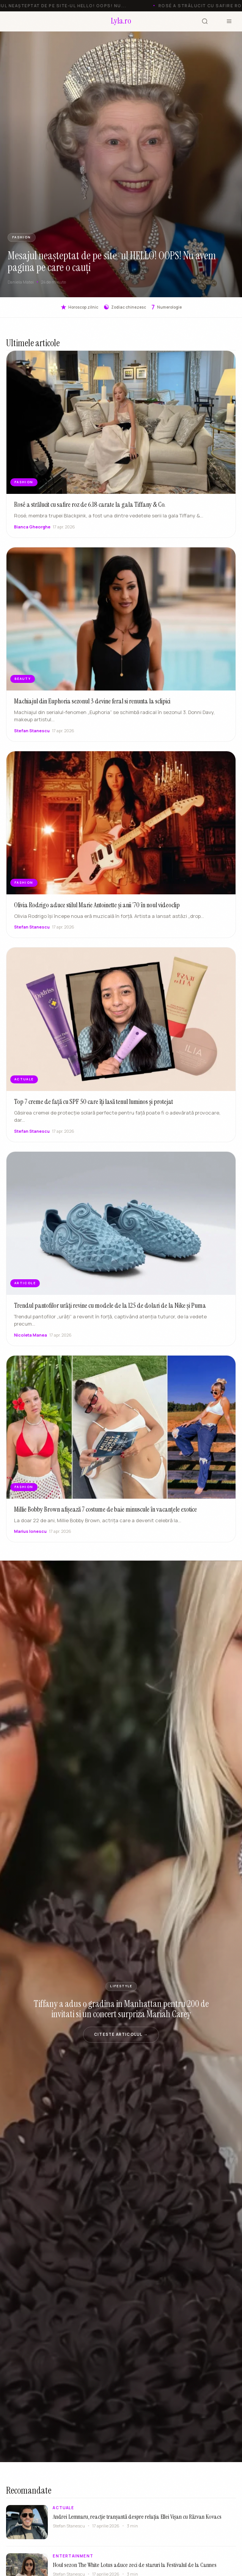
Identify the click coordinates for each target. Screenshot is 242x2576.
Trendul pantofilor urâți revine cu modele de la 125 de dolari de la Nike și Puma (110, 1312)
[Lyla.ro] (121, 21)
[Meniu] (229, 21)
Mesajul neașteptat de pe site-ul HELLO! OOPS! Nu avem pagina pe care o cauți (112, 261)
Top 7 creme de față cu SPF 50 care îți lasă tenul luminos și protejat (93, 1108)
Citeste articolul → (121, 2034)
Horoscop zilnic (79, 307)
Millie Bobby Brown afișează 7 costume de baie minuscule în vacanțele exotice (105, 1516)
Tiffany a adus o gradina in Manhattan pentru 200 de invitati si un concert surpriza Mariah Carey (121, 2008)
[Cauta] (205, 21)
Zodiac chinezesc (125, 307)
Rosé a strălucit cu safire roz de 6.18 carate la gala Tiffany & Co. (89, 504)
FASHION (21, 237)
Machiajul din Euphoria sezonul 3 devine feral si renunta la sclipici (92, 708)
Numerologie (166, 307)
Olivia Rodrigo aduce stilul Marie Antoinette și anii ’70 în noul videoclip (97, 911)
